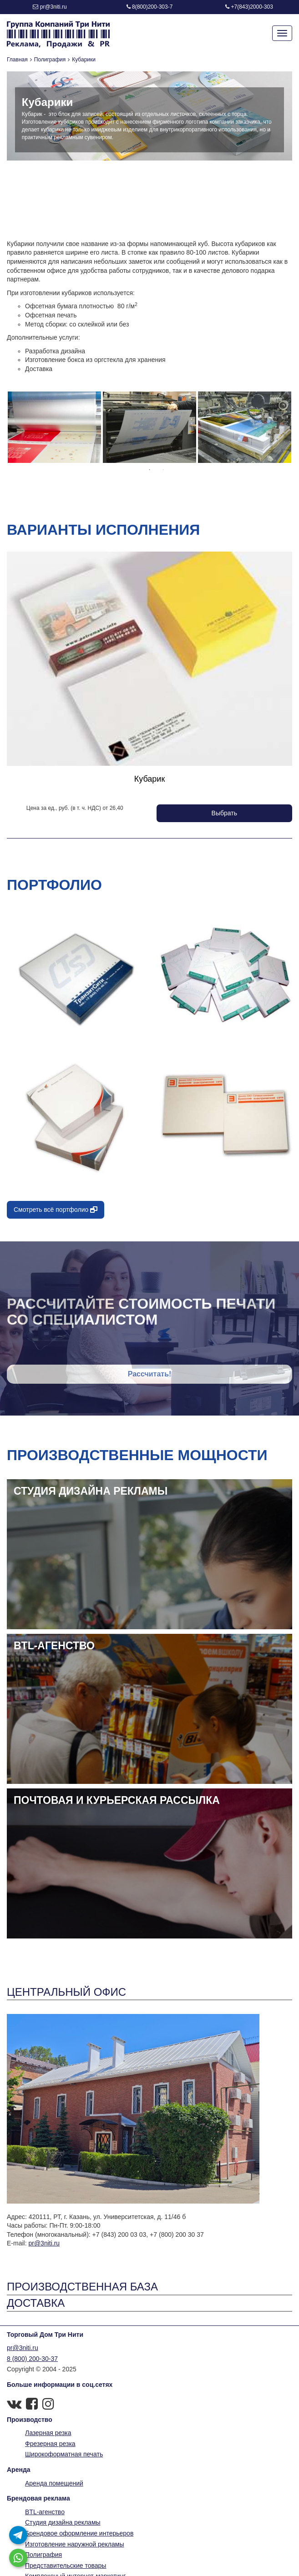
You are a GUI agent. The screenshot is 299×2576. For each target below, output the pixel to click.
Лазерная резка (48, 2432)
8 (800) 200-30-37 (32, 2358)
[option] (54, 427)
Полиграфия (50, 59)
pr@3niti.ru (53, 7)
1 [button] (149, 469)
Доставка (36, 2303)
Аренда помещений (54, 2483)
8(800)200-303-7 (152, 7)
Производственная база (82, 2286)
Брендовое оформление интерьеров (79, 2533)
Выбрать (224, 813)
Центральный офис (66, 1992)
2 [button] (163, 469)
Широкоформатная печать (64, 2454)
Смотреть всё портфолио (55, 1209)
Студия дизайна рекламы (63, 2522)
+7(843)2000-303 (252, 7)
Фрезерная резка (50, 2443)
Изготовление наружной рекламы (74, 2544)
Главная (17, 59)
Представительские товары (65, 2565)
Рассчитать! (150, 1374)
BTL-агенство (45, 2512)
